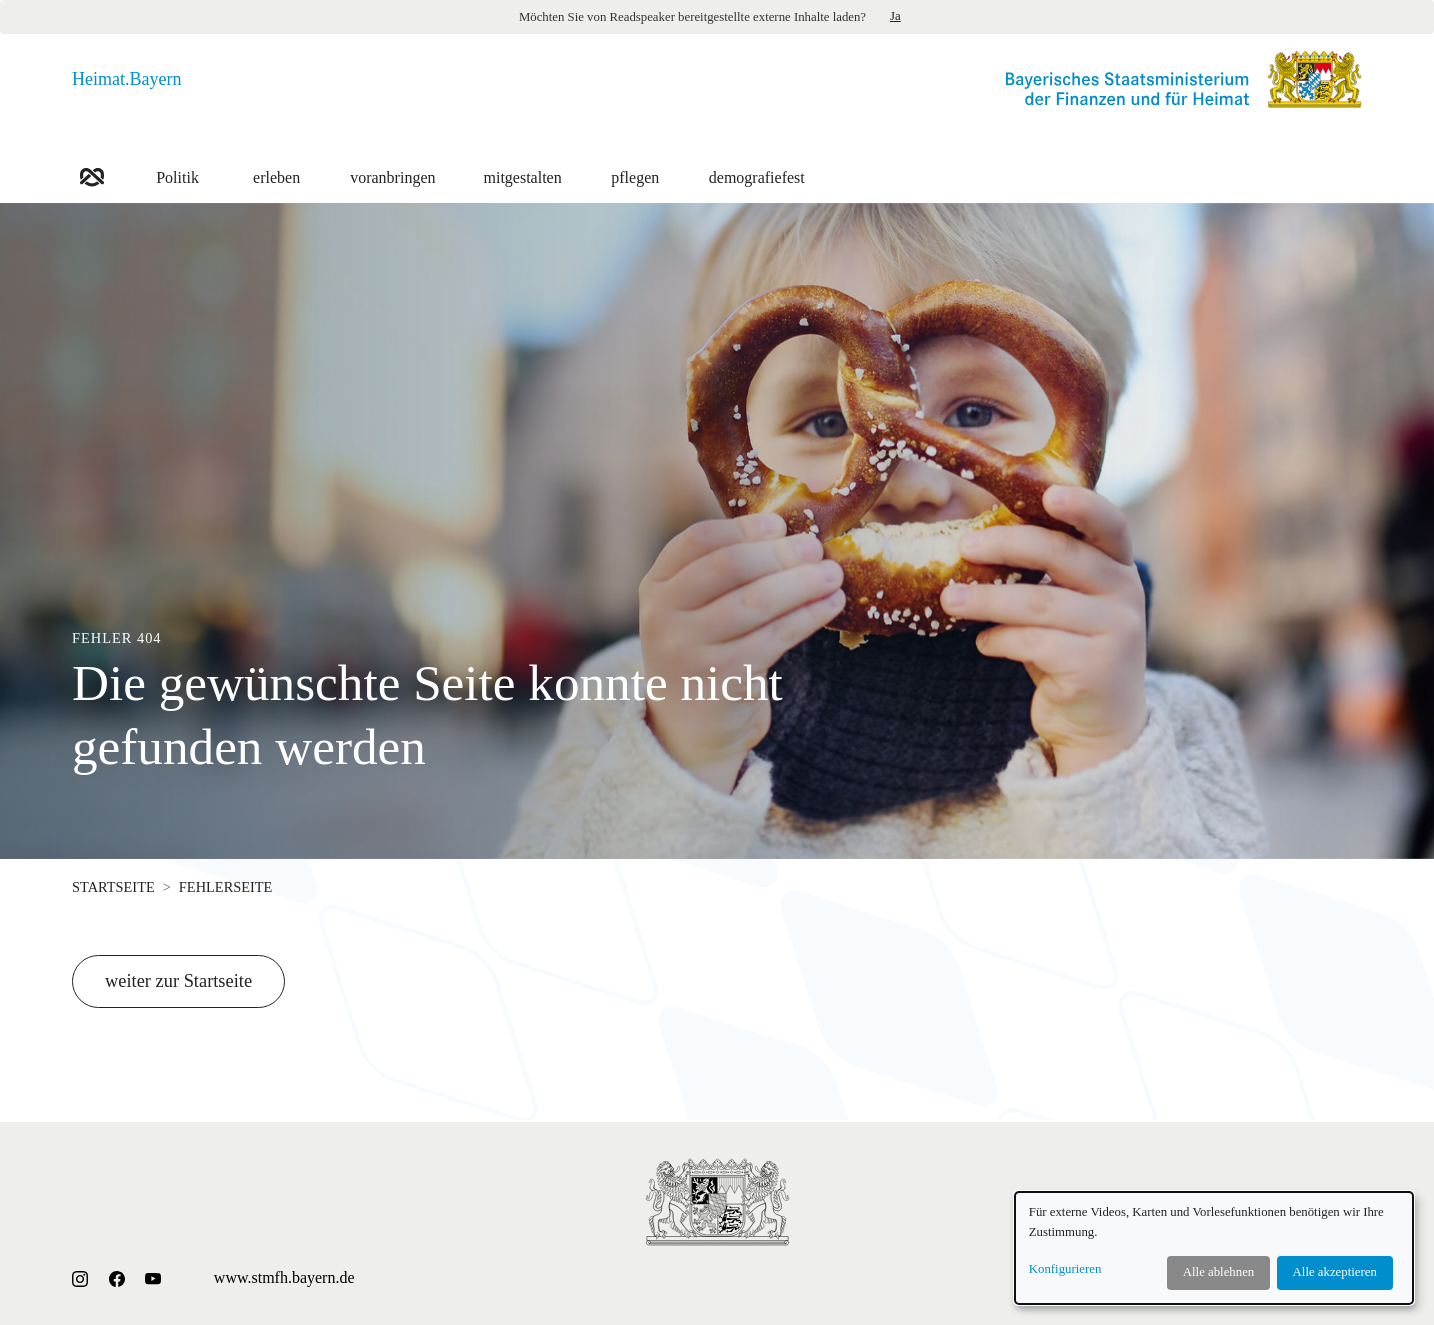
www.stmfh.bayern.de (284, 1277)
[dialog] (1214, 1248)
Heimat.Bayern (126, 79)
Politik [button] (177, 166)
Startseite (113, 887)
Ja (895, 16)
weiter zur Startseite (178, 981)
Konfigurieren (1065, 1269)
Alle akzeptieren (1335, 1272)
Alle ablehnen (1218, 1272)
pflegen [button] (635, 166)
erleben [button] (276, 166)
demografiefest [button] (757, 166)
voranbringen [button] (392, 166)
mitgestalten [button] (523, 166)
